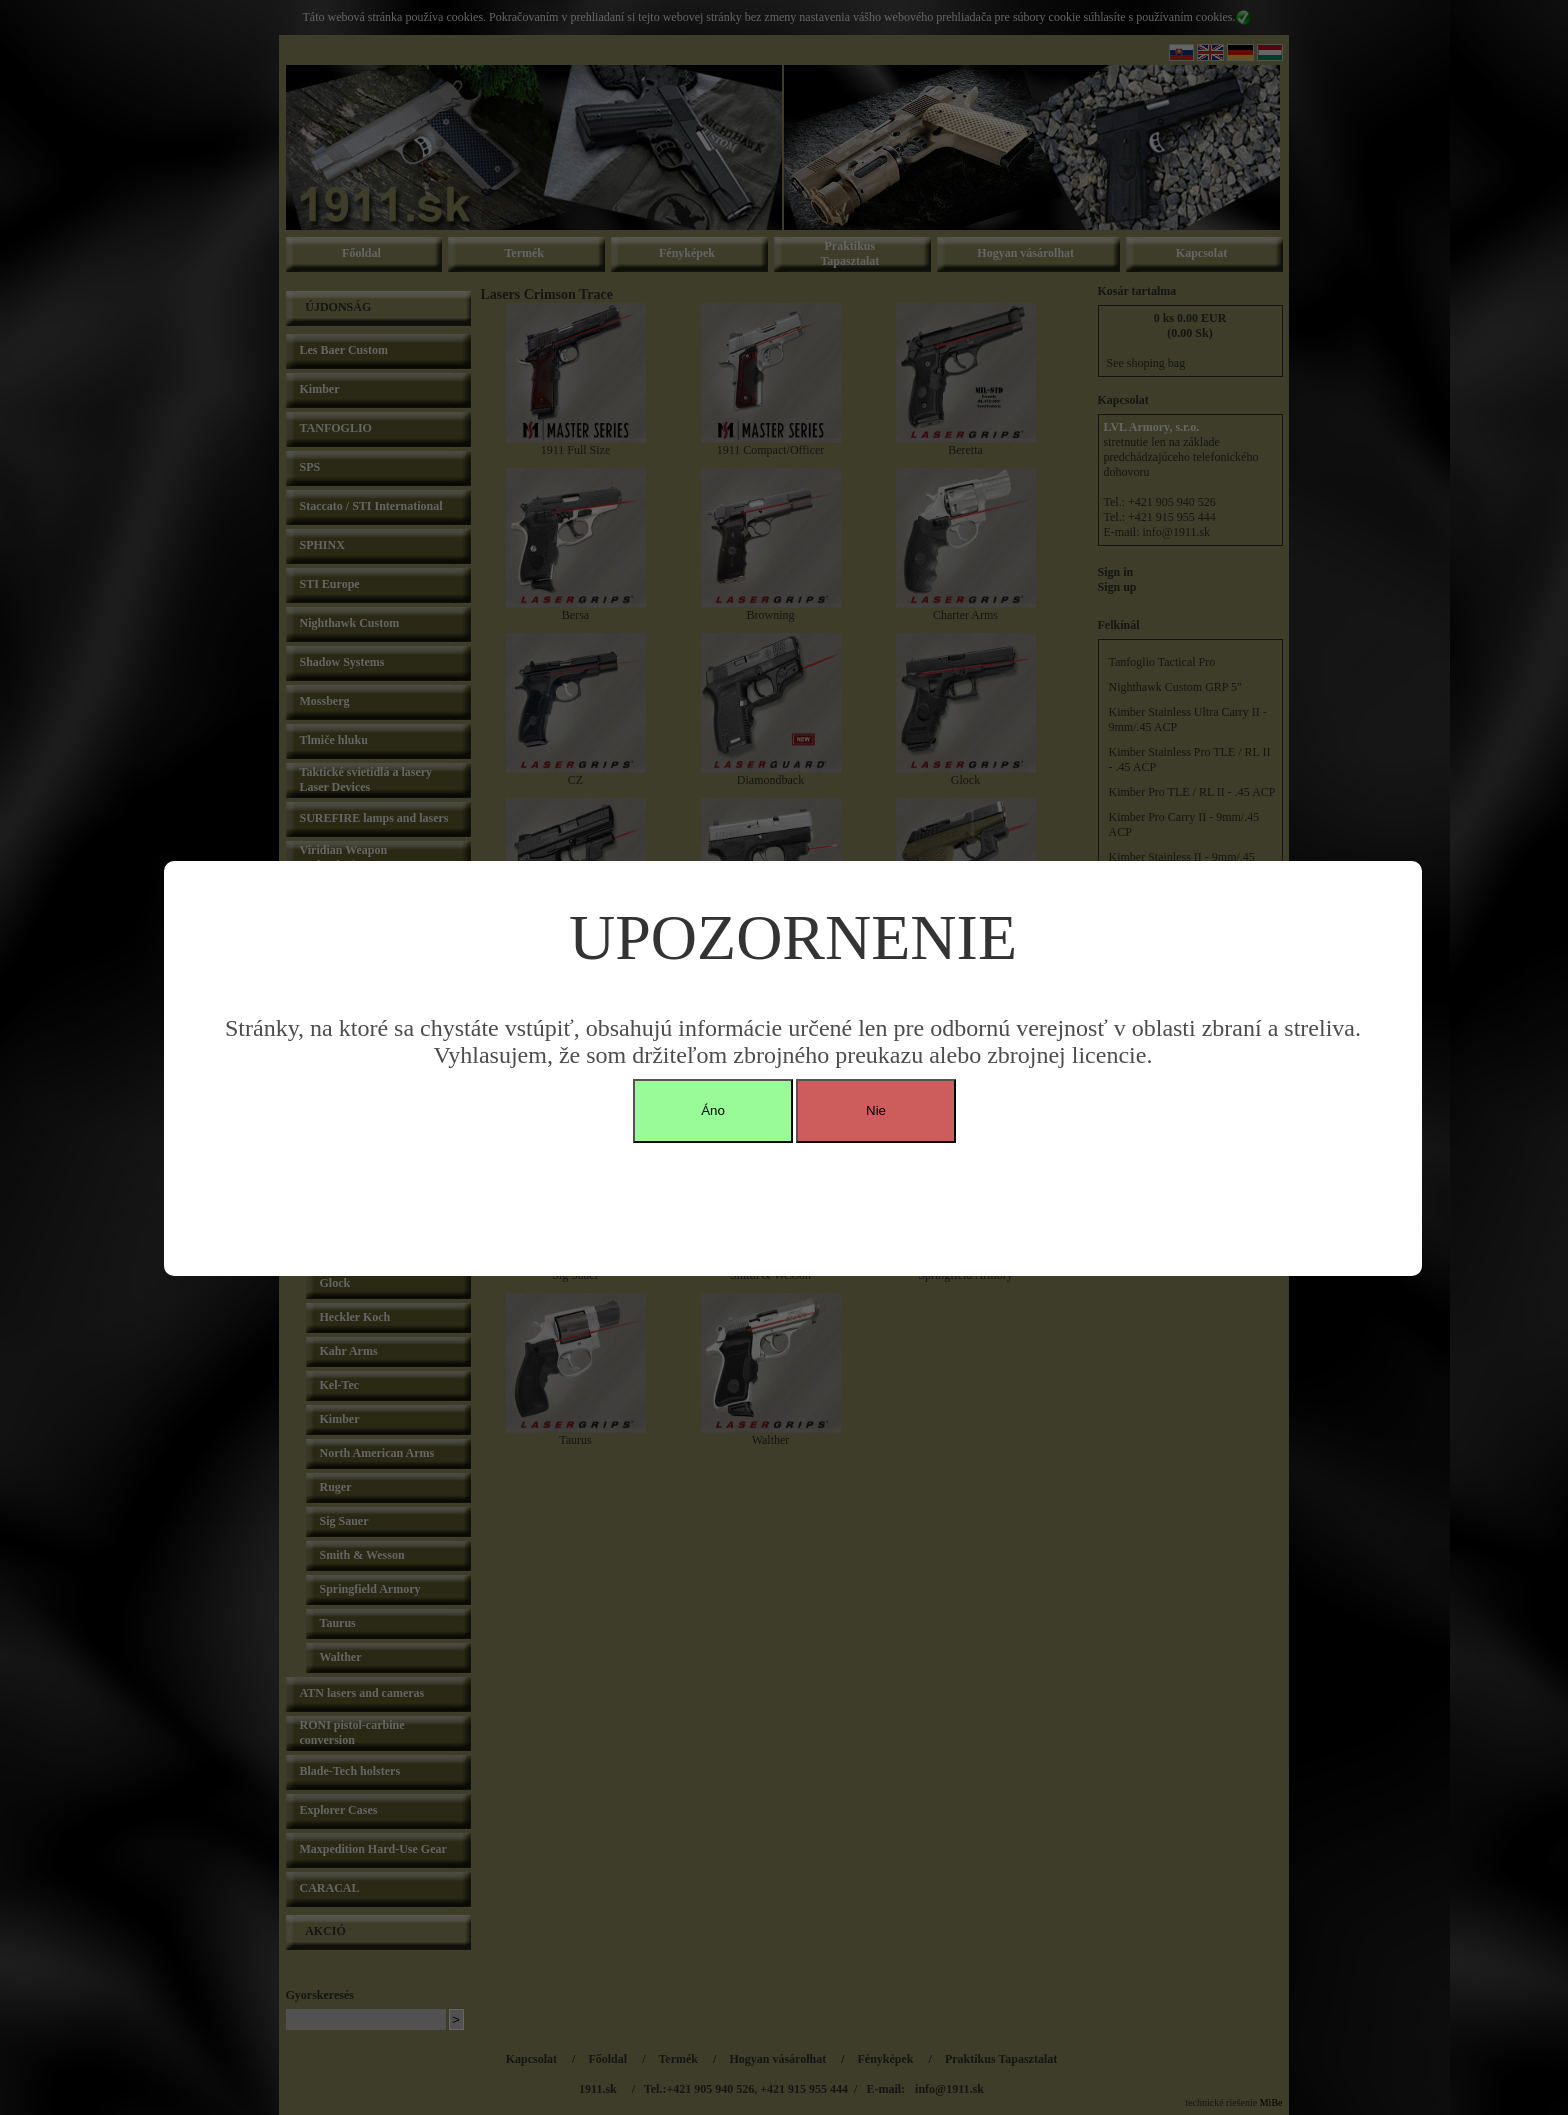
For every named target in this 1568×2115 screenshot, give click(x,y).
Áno (713, 1110)
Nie (876, 1110)
